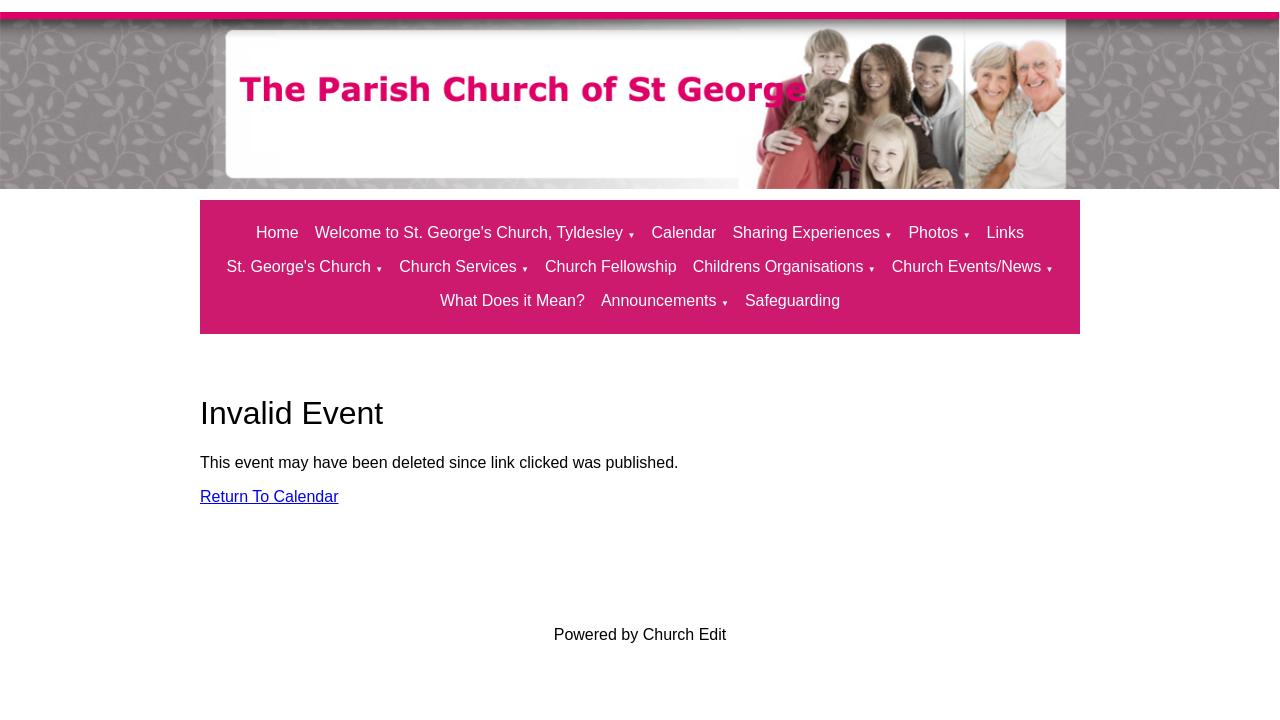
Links (1005, 232)
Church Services (457, 266)
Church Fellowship (611, 266)
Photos (933, 232)
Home (277, 232)
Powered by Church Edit (640, 634)
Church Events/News (966, 266)
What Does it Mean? (512, 300)
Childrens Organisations (778, 266)
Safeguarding (792, 300)
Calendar (683, 232)
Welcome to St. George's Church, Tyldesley (469, 232)
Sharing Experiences (806, 232)
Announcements (659, 300)
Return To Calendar (269, 496)
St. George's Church (298, 266)
